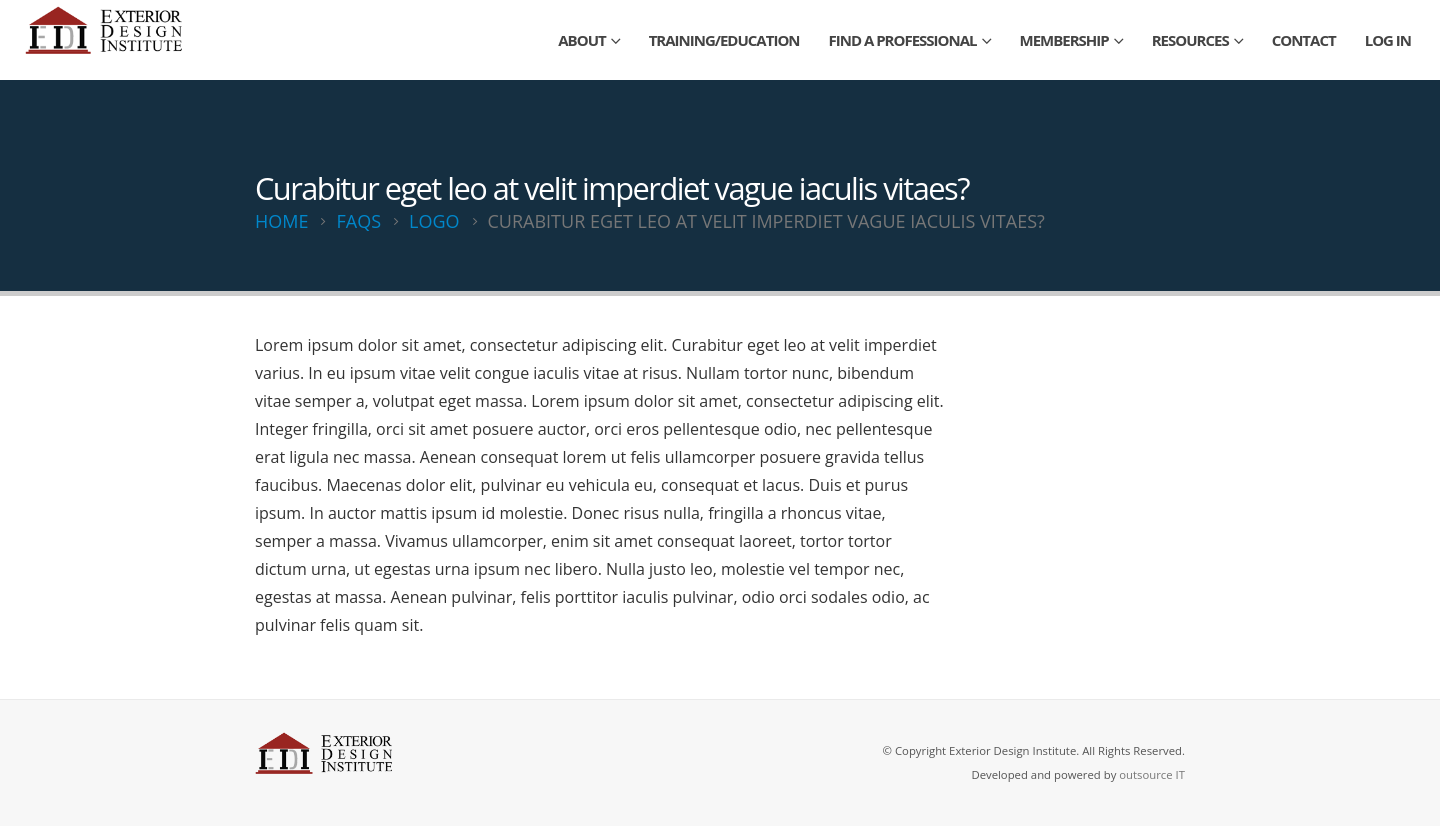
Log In (1388, 40)
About (581, 40)
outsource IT (1152, 774)
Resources (1190, 40)
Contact (1304, 40)
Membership (1064, 40)
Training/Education (724, 40)
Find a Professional (903, 40)
